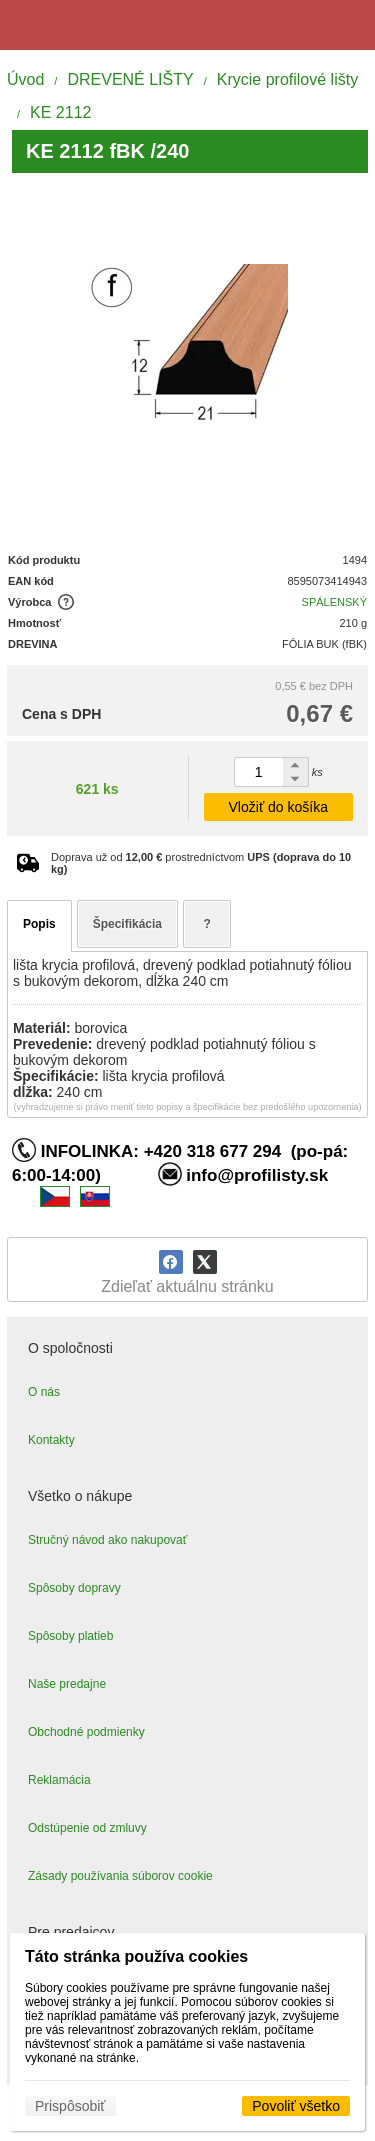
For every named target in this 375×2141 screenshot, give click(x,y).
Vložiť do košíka (278, 807)
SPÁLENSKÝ (334, 602)
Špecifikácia (127, 924)
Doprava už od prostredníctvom (201, 863)
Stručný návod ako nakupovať (107, 1540)
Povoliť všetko (296, 2106)
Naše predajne (67, 1684)
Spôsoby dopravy (74, 1588)
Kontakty (51, 1440)
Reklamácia (59, 1780)
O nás (44, 1392)
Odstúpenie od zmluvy (87, 1828)
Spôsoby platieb (70, 1636)
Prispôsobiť (70, 2106)
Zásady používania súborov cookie (120, 1876)
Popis (39, 924)
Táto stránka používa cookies (136, 1956)
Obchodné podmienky (86, 1732)
